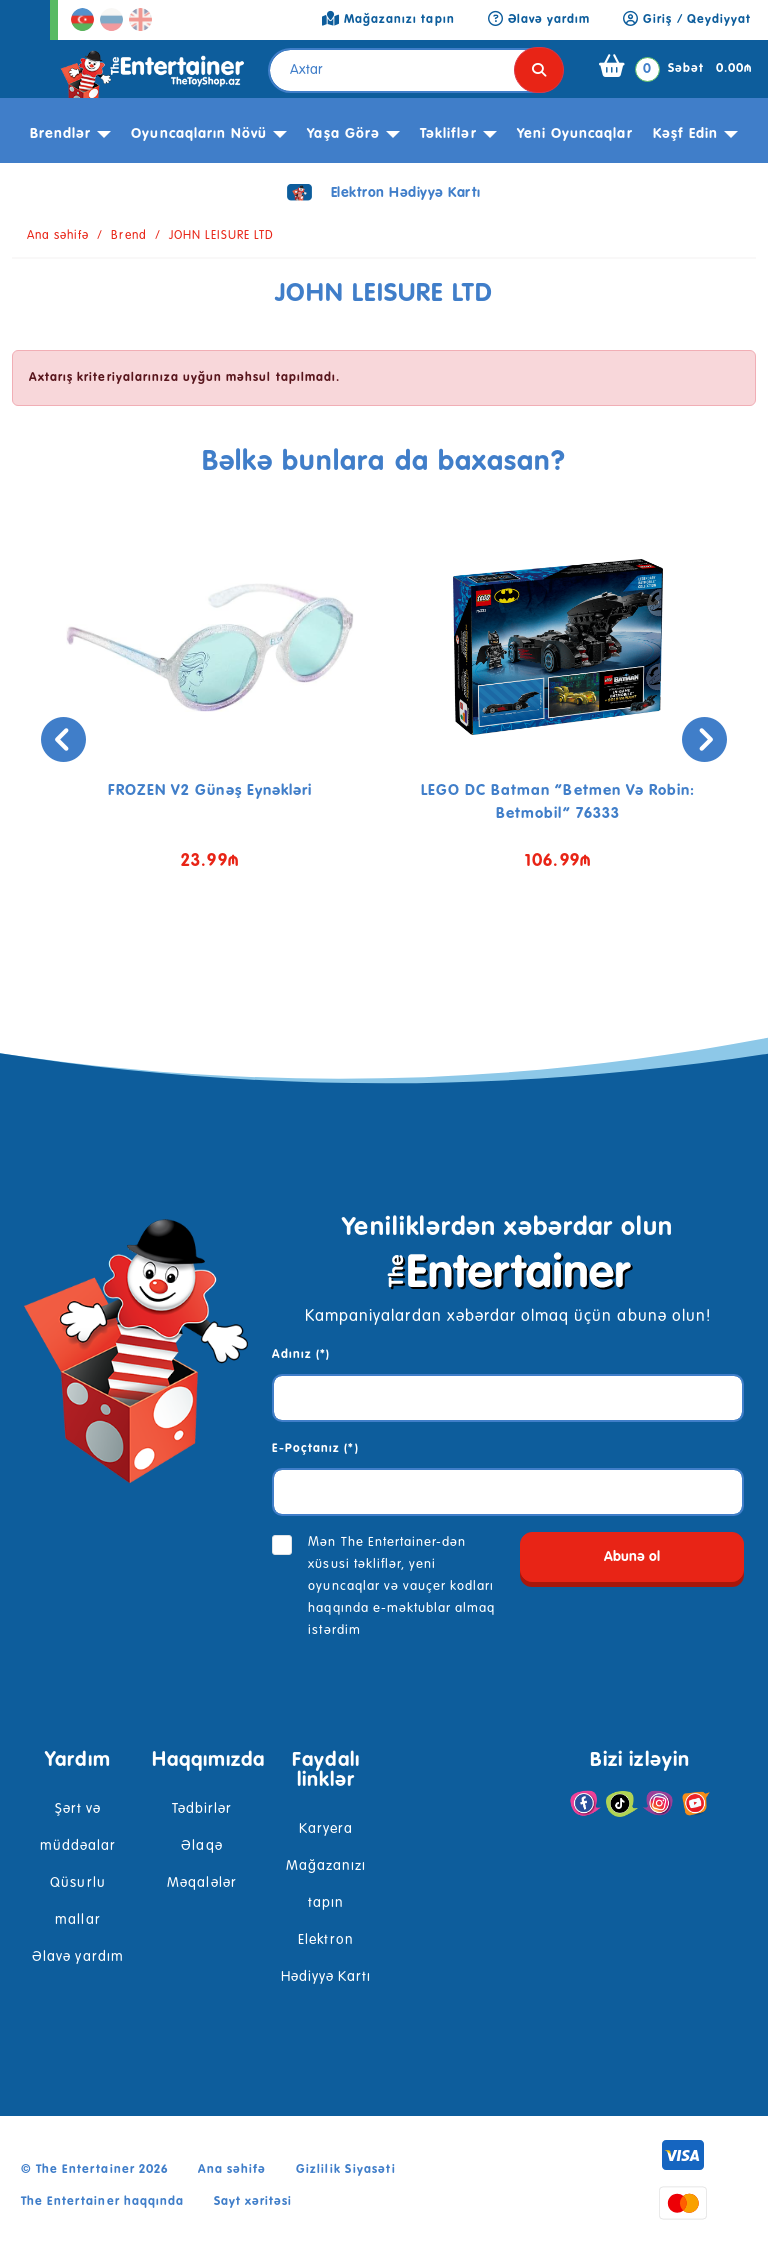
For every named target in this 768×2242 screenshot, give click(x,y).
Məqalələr (201, 1883)
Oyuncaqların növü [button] (199, 134)
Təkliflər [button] (448, 134)
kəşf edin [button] (685, 134)
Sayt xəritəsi (253, 2202)
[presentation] (63, 739)
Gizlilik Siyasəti (346, 2170)
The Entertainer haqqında (102, 2202)
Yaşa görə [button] (343, 134)
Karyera (326, 1829)
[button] (354, 967)
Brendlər (60, 134)
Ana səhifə (58, 236)
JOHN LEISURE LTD (222, 236)
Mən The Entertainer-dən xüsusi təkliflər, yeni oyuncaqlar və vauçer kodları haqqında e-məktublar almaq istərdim (401, 1586)
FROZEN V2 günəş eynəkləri (210, 790)
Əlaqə (201, 1846)
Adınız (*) (301, 1355)
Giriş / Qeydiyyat (687, 20)
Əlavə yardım (77, 1957)
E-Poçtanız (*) (315, 1449)
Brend (128, 236)
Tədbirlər (202, 1809)
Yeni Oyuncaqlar (575, 134)
